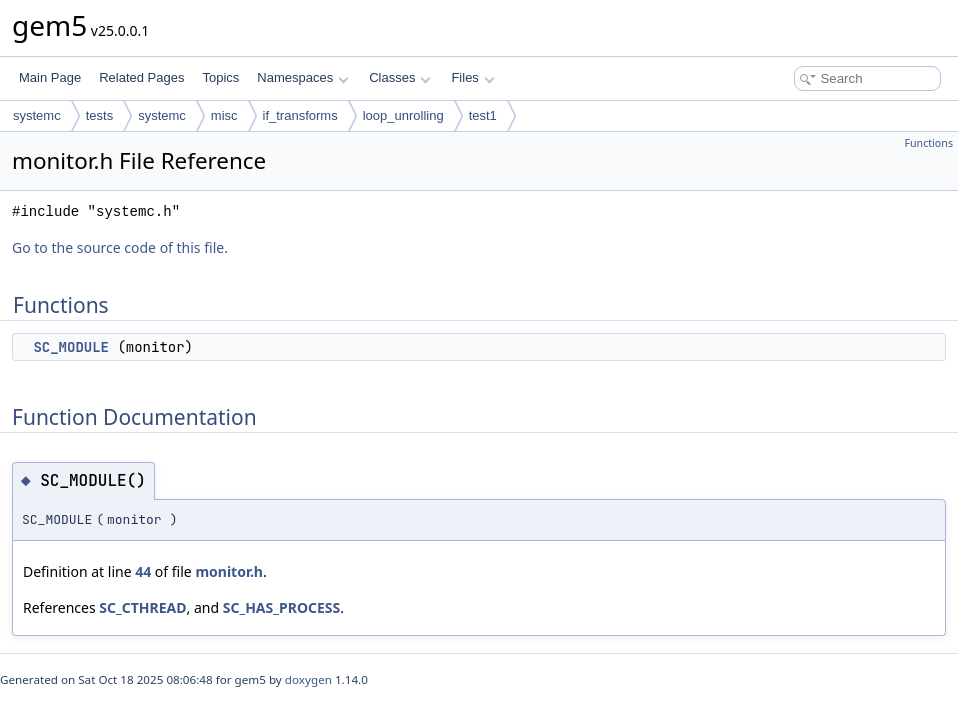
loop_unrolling (403, 115)
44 (143, 571)
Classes (400, 77)
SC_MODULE (71, 347)
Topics (220, 77)
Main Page (50, 77)
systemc (37, 115)
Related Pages (141, 77)
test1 (483, 115)
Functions (928, 143)
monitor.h (229, 571)
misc (224, 115)
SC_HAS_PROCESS (282, 607)
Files (472, 77)
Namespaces (302, 77)
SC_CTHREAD (142, 607)
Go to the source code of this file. (120, 247)
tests (99, 115)
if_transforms (300, 115)
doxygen (308, 679)
